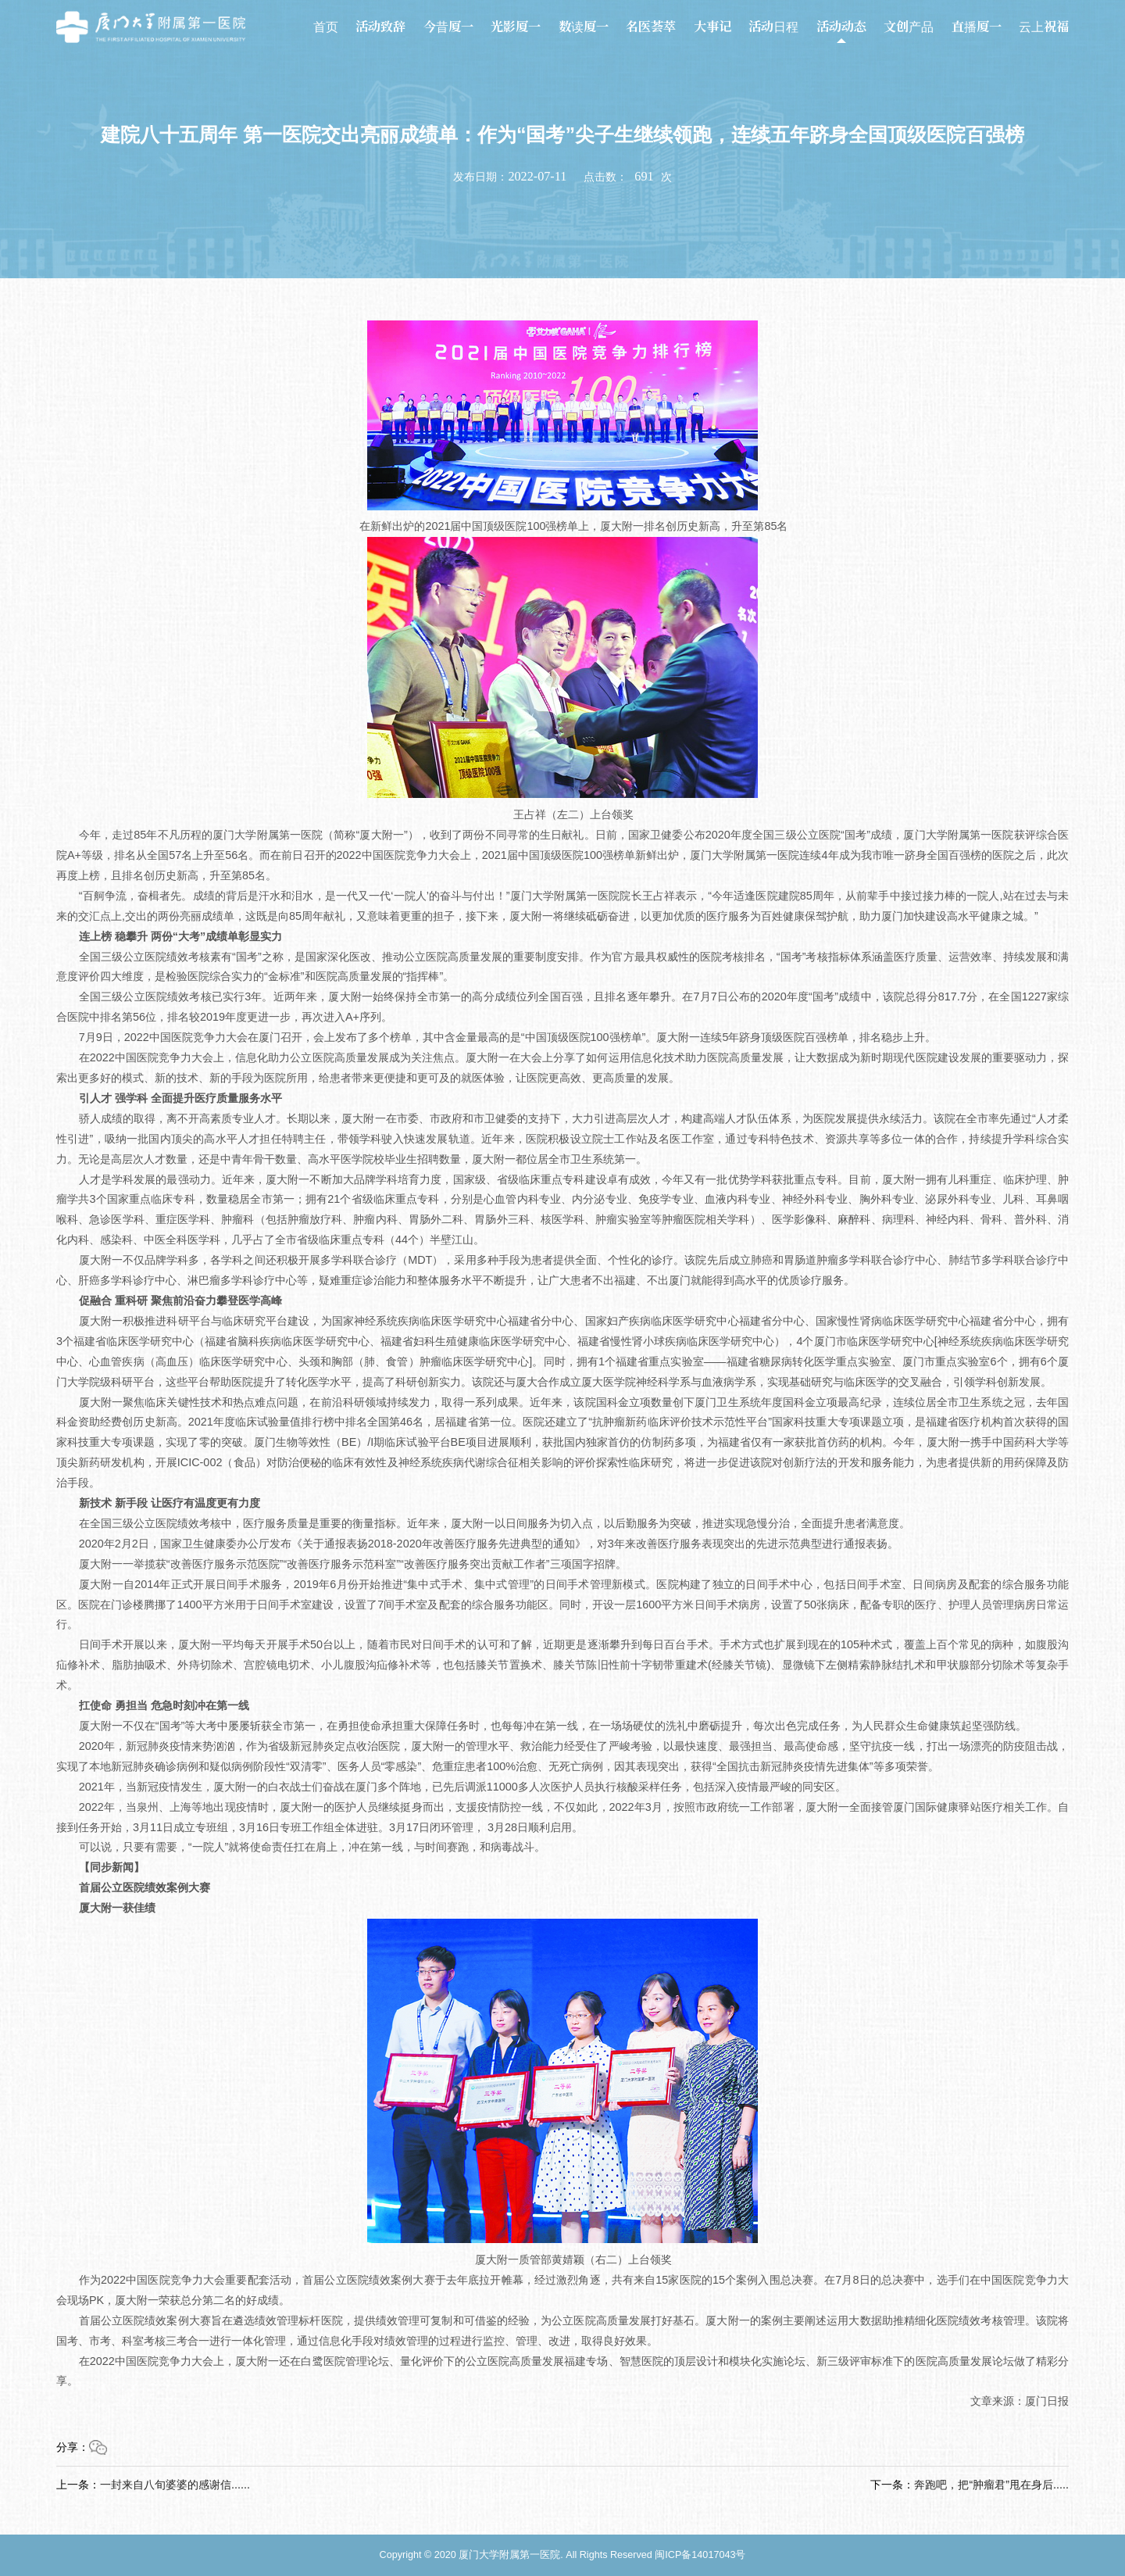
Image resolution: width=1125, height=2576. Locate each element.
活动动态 (841, 26)
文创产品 (909, 26)
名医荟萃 (651, 26)
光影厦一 (516, 26)
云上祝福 (1044, 26)
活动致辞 (380, 26)
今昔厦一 (448, 26)
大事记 (712, 26)
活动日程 (773, 26)
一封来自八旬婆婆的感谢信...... (175, 2484)
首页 (325, 26)
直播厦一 (977, 26)
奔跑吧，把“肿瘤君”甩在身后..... (991, 2484)
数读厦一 (584, 26)
